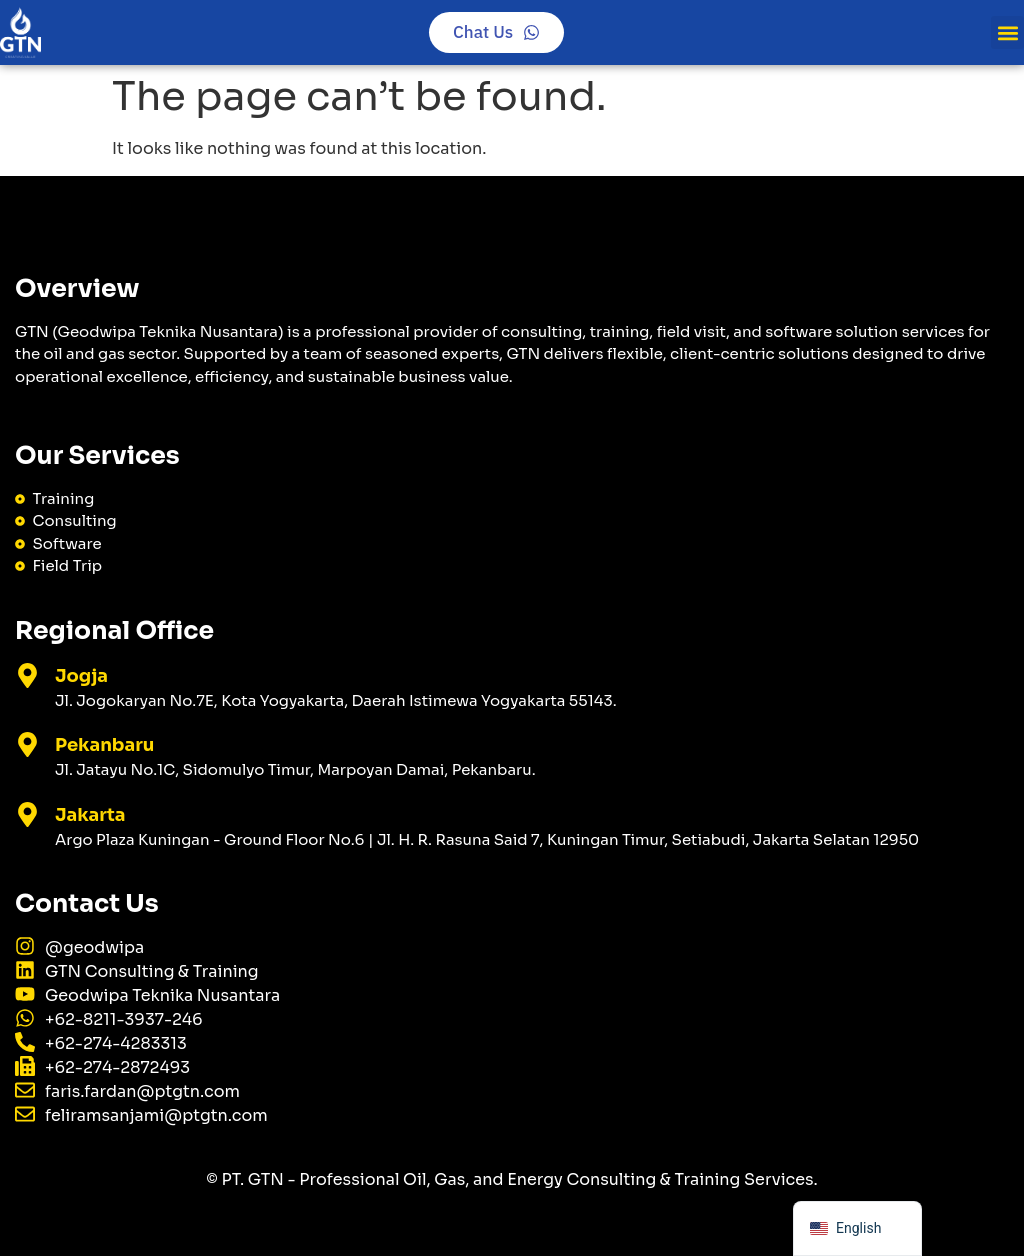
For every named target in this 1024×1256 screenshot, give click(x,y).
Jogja (81, 676)
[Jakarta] (27, 814)
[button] (1007, 32)
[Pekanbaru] (27, 744)
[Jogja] (27, 675)
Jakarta (90, 815)
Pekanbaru (104, 745)
